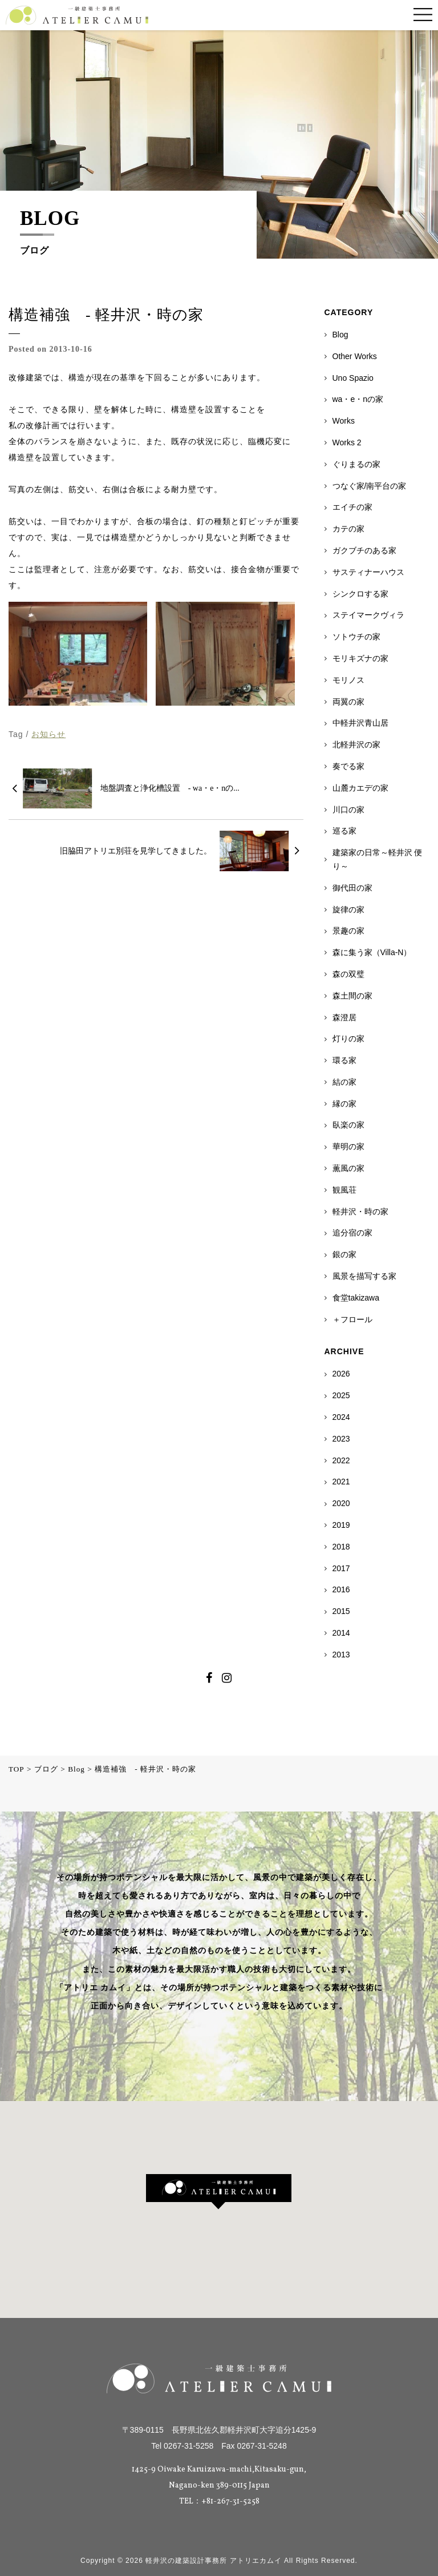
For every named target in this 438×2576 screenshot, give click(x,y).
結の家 (344, 1081)
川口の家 (348, 809)
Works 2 (347, 442)
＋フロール (352, 1319)
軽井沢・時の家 (360, 1211)
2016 (341, 1589)
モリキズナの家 (360, 658)
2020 (341, 1503)
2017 (341, 1568)
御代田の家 (352, 887)
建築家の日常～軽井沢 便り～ (377, 859)
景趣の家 (348, 930)
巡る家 (344, 830)
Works (343, 420)
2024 (341, 1417)
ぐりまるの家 (356, 464)
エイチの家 (352, 507)
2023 (341, 1438)
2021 (341, 1481)
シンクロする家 (360, 593)
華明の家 (348, 1146)
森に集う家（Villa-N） (372, 952)
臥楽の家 (348, 1124)
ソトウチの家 (356, 636)
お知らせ (48, 734)
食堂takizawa (355, 1297)
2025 (341, 1395)
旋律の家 (348, 909)
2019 (341, 1525)
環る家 (344, 1060)
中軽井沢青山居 (360, 722)
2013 (341, 1654)
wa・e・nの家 (357, 399)
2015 (341, 1611)
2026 (341, 1373)
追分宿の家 (352, 1232)
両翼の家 (348, 701)
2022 (341, 1460)
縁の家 (344, 1103)
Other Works (354, 356)
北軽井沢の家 (356, 744)
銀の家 (344, 1254)
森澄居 (344, 1017)
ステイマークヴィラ (368, 614)
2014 (341, 1632)
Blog (340, 334)
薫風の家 (348, 1168)
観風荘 (344, 1189)
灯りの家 (348, 1038)
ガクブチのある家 (364, 550)
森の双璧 (348, 974)
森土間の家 (352, 995)
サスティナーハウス (368, 572)
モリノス (348, 680)
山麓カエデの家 (360, 787)
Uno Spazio (353, 378)
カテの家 (348, 528)
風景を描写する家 (364, 1276)
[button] (218, 2191)
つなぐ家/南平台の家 (369, 485)
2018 (341, 1546)
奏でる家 (348, 766)
